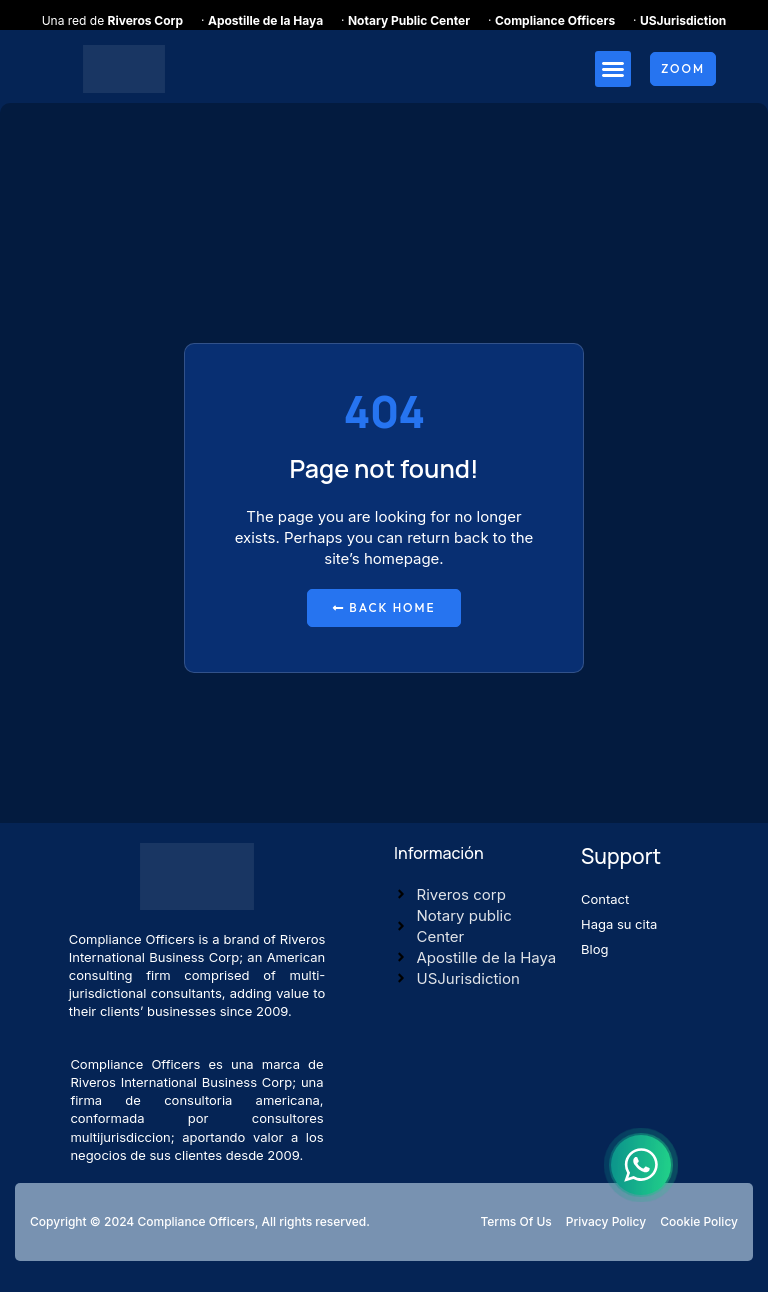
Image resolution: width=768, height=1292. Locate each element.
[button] (613, 69)
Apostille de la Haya (265, 20)
